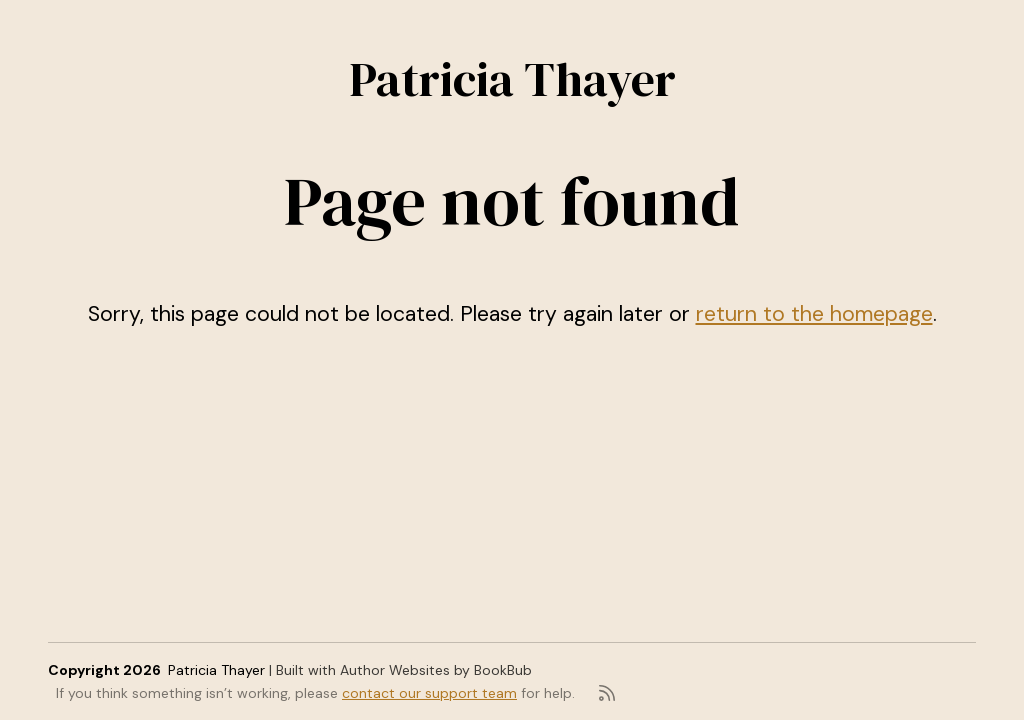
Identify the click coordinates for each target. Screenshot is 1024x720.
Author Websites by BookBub (436, 670)
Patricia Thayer (512, 79)
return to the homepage (814, 314)
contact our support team (429, 693)
